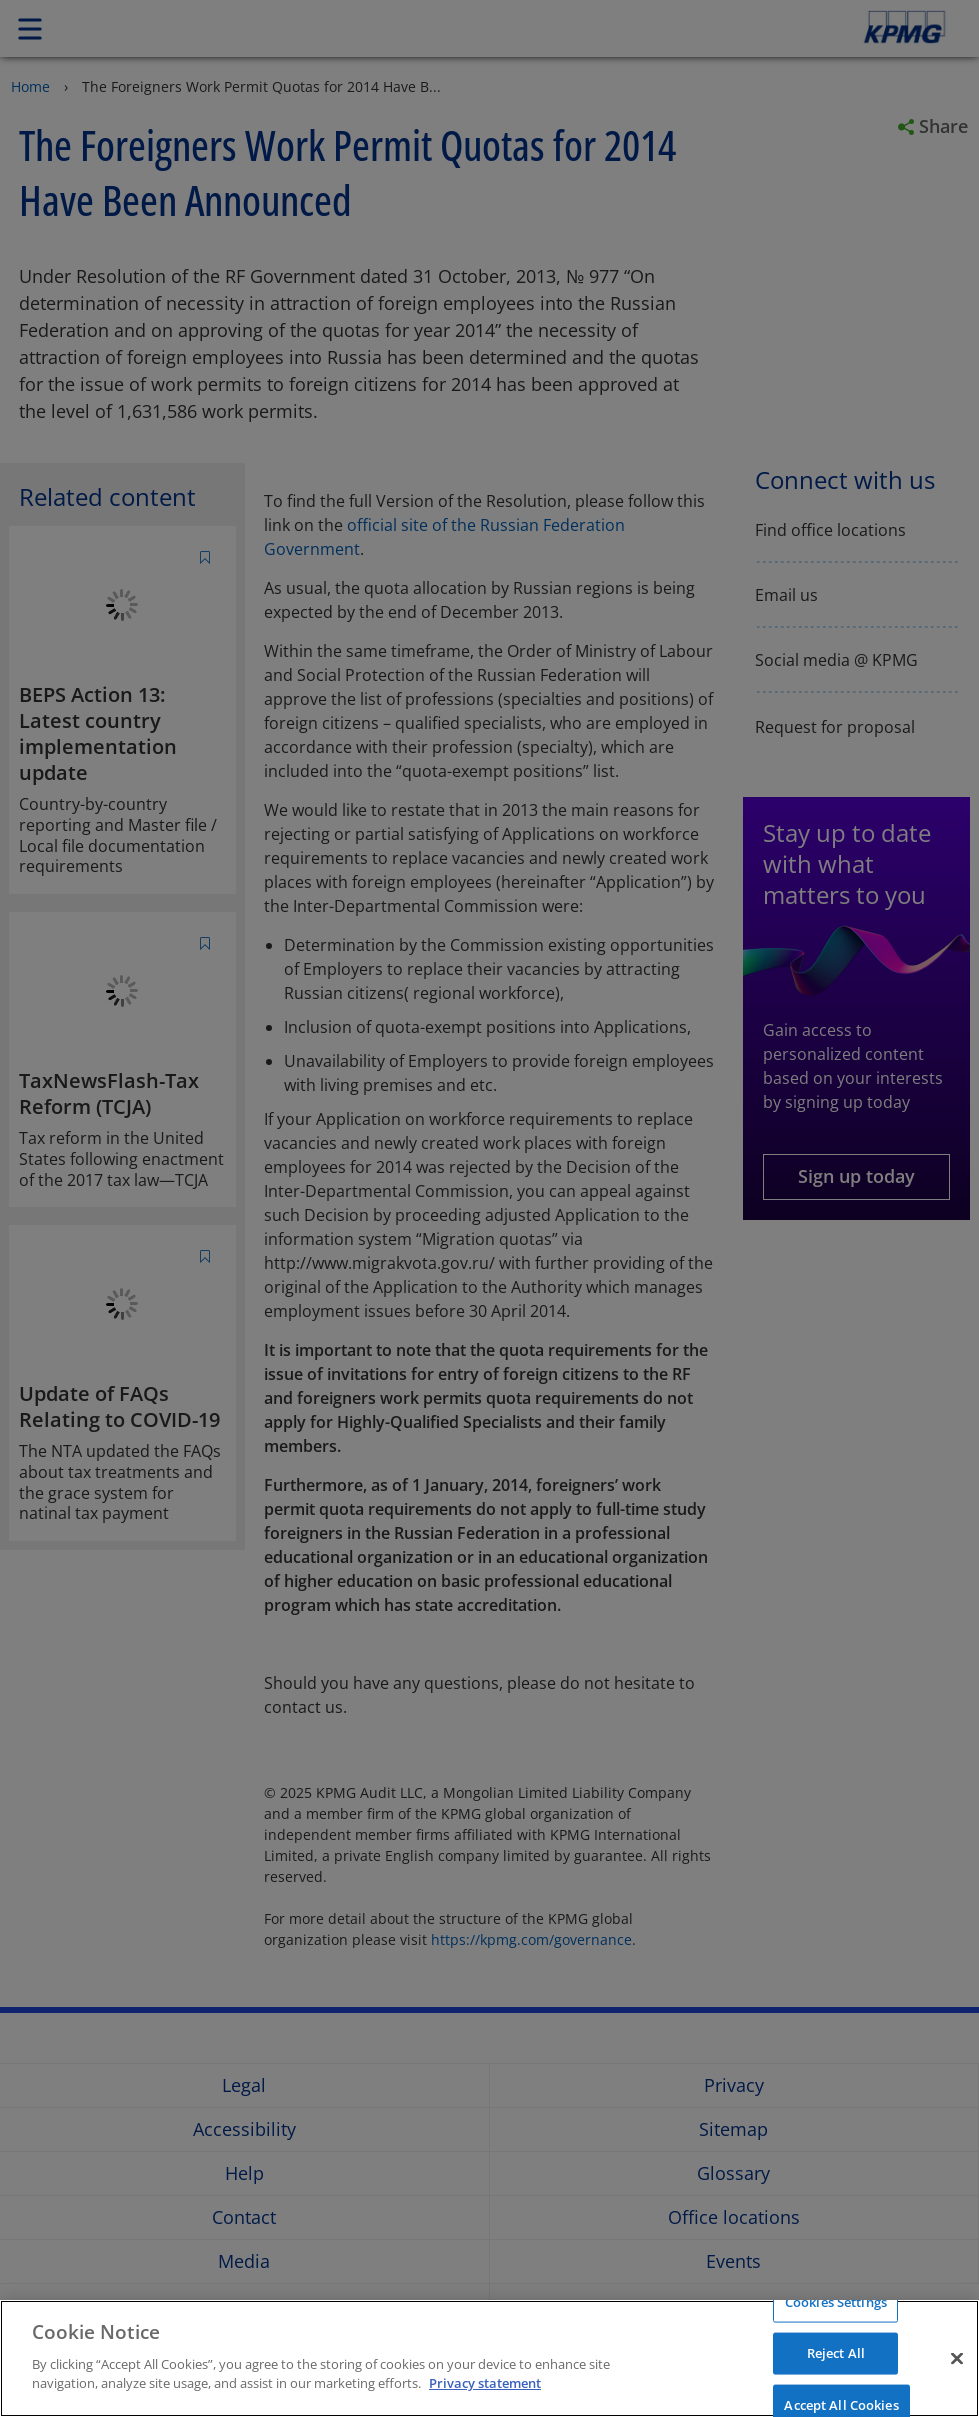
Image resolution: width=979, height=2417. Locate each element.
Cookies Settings (836, 2301)
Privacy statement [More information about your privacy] (485, 2383)
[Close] (957, 2358)
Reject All (836, 2353)
